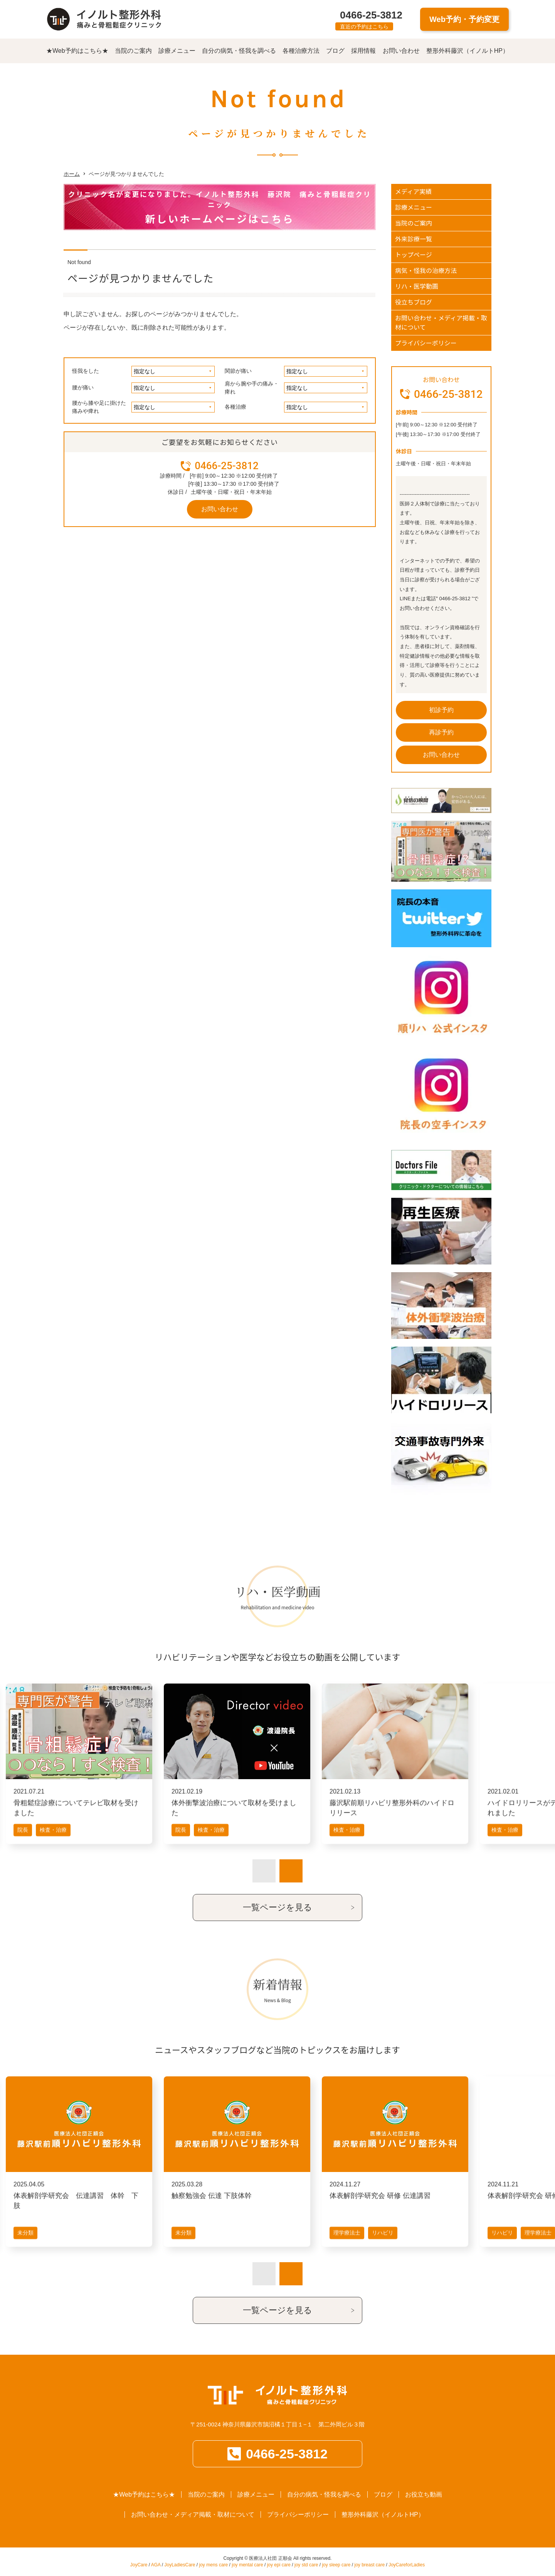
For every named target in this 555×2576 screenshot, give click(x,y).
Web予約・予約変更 (464, 19)
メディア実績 (413, 191)
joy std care (306, 2565)
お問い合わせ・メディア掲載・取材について (441, 322)
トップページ (413, 254)
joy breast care (369, 2565)
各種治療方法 (301, 50)
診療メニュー (176, 50)
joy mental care (247, 2565)
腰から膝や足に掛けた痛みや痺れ (99, 407)
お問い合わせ (401, 50)
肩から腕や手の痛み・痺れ (252, 388)
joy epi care (279, 2565)
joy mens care (213, 2565)
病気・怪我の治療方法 (426, 270)
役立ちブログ (413, 301)
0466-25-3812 (371, 15)
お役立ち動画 (423, 2494)
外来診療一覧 (413, 238)
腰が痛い (83, 387)
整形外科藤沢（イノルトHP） (467, 50)
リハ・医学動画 (416, 286)
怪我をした (85, 371)
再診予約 (441, 732)
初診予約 (441, 710)
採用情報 (363, 50)
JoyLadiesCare (179, 2565)
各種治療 (235, 407)
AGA (156, 2565)
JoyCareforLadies (406, 2565)
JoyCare (139, 2565)
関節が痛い (238, 371)
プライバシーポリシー (426, 342)
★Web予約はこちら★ (77, 50)
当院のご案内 (133, 50)
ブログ (335, 50)
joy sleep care (336, 2565)
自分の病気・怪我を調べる (239, 50)
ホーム (72, 174)
